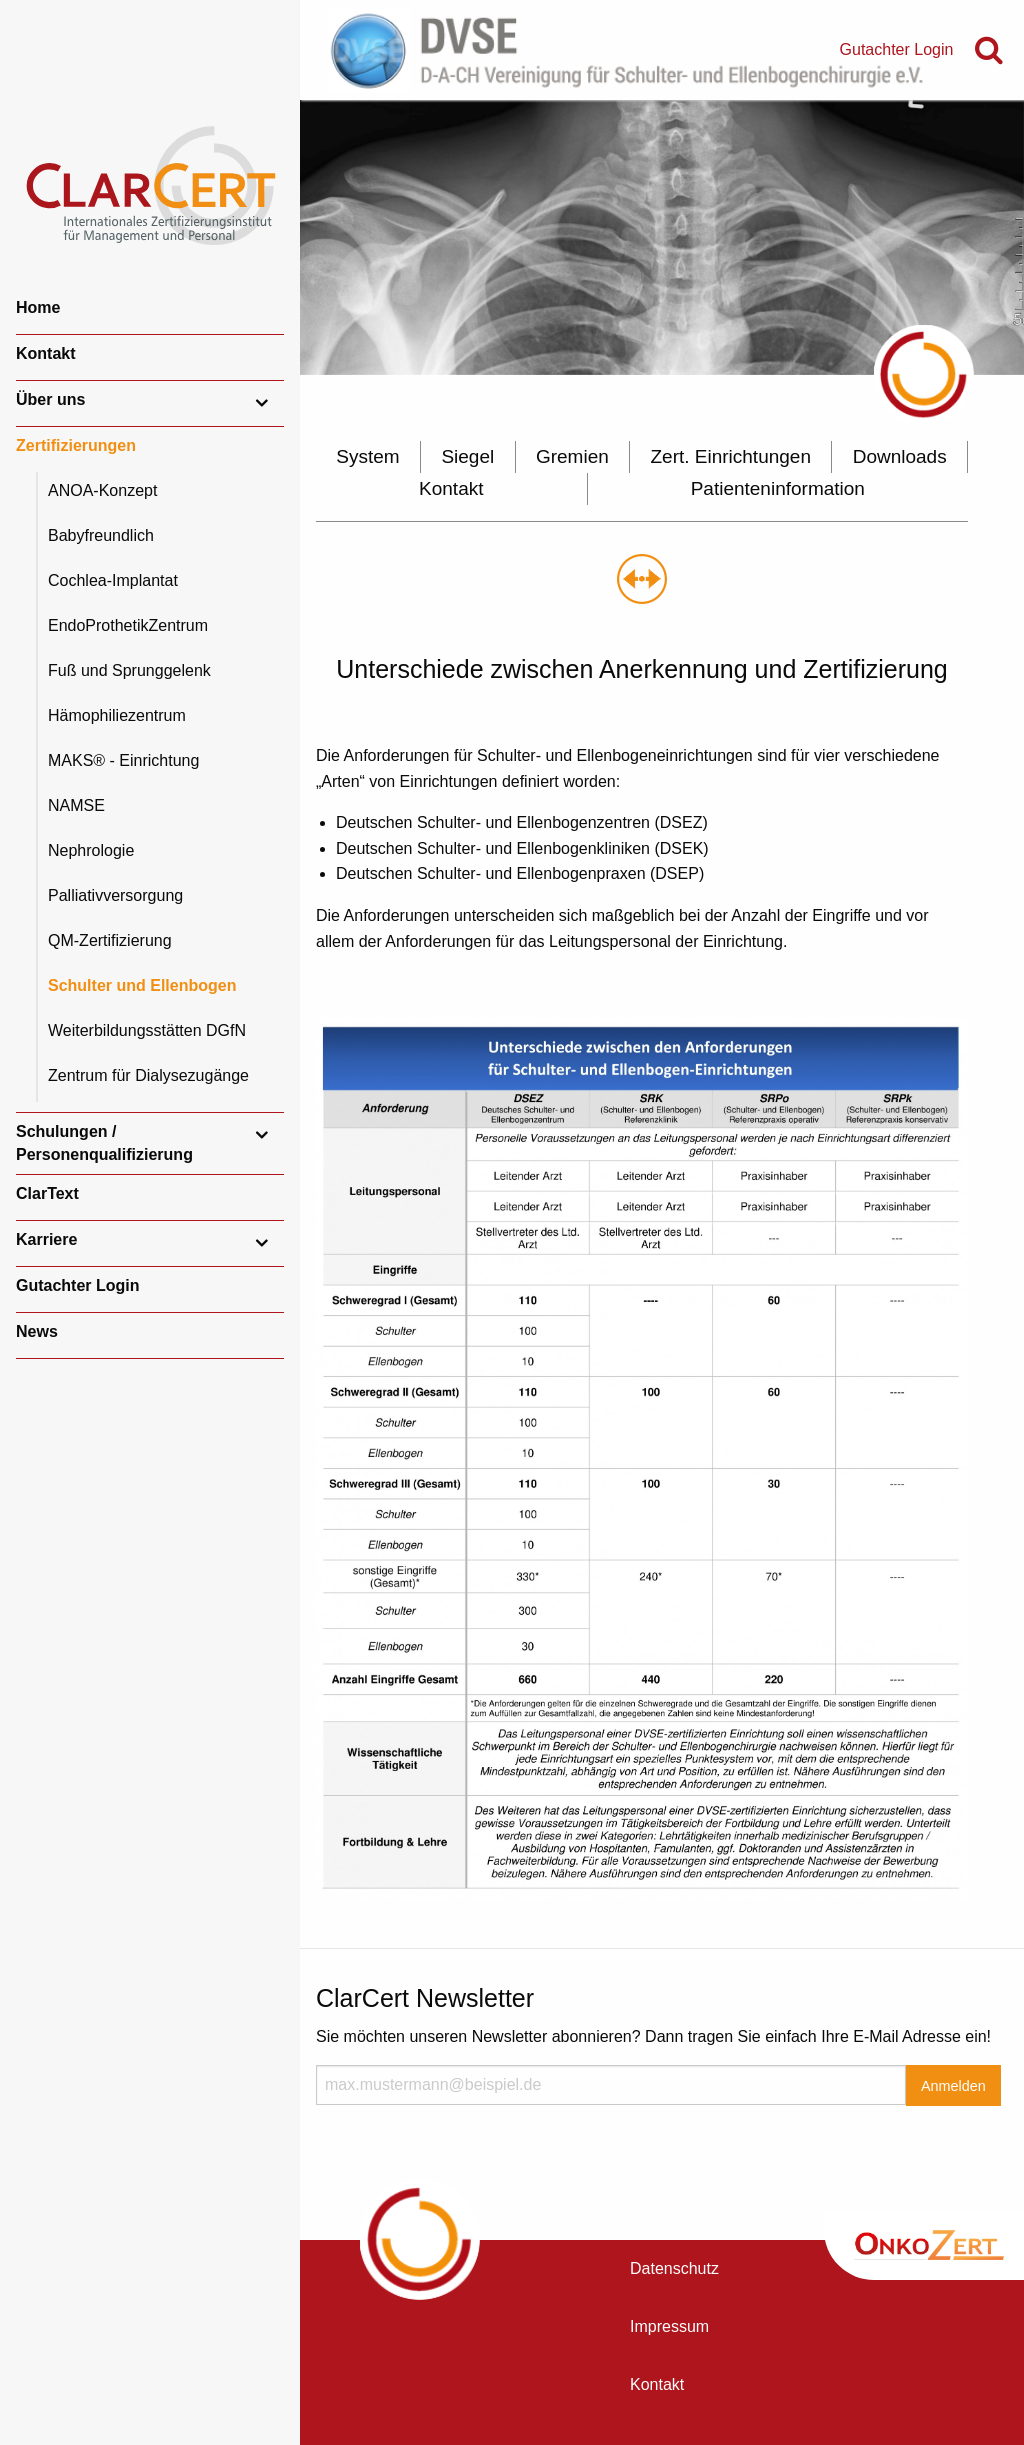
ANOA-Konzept (102, 490)
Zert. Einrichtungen (730, 456)
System (367, 456)
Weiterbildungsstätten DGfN (147, 1030)
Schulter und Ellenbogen (142, 985)
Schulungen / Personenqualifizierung (104, 1142)
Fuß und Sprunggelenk (129, 670)
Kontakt (46, 353)
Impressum (669, 2326)
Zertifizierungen (76, 445)
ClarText (47, 1193)
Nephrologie (91, 850)
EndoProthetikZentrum (128, 625)
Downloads (900, 456)
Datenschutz (674, 2268)
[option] (662, 237)
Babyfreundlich (101, 535)
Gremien (572, 456)
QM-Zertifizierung (110, 940)
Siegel (467, 456)
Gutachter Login (78, 1285)
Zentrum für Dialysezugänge (148, 1075)
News (37, 1331)
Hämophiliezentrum (117, 715)
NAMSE (76, 805)
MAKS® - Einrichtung (123, 760)
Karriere (46, 1239)
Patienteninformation (778, 488)
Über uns (50, 399)
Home (38, 307)
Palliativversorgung (115, 895)
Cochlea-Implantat (113, 580)
